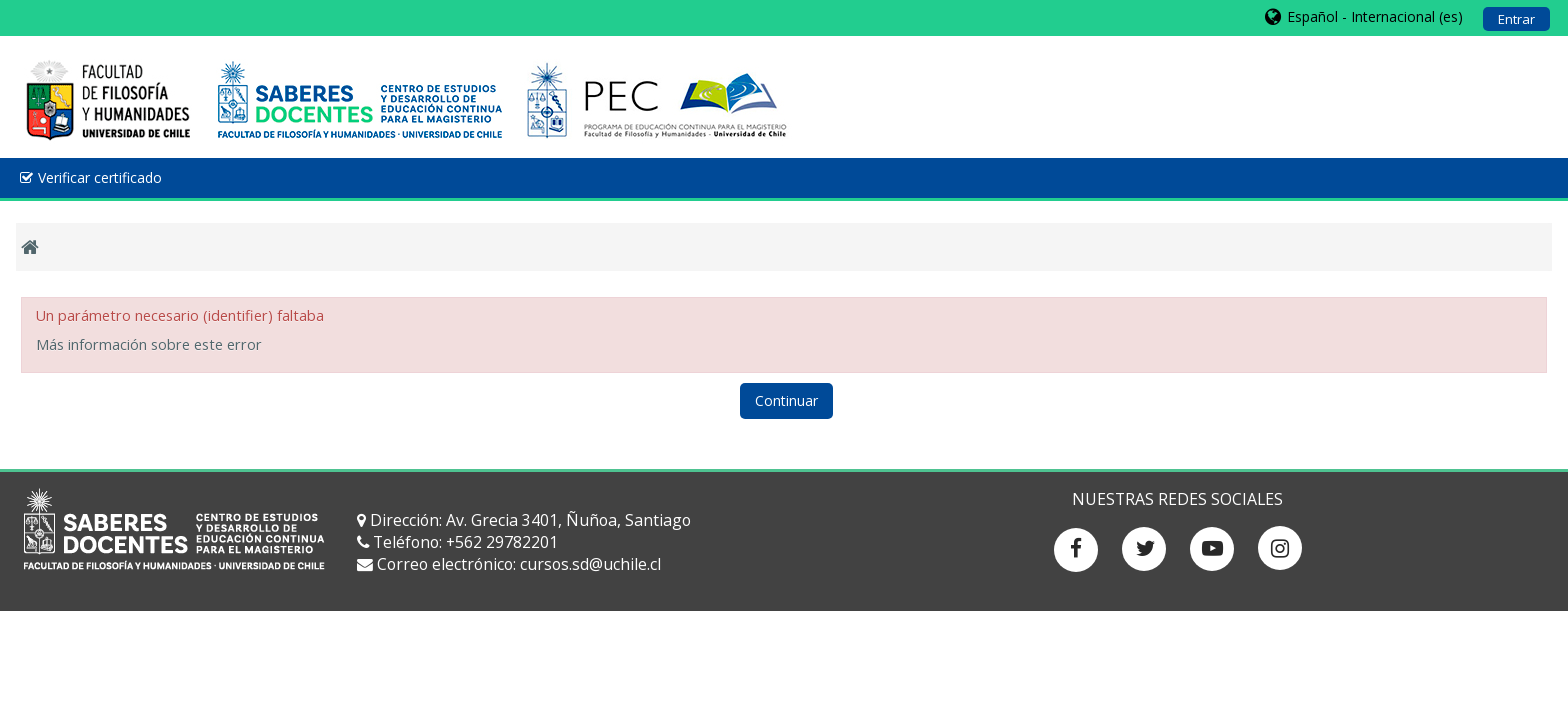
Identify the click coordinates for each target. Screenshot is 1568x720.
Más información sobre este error (149, 344)
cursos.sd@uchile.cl (590, 564)
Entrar (1516, 19)
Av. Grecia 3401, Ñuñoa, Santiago (568, 520)
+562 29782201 (502, 542)
